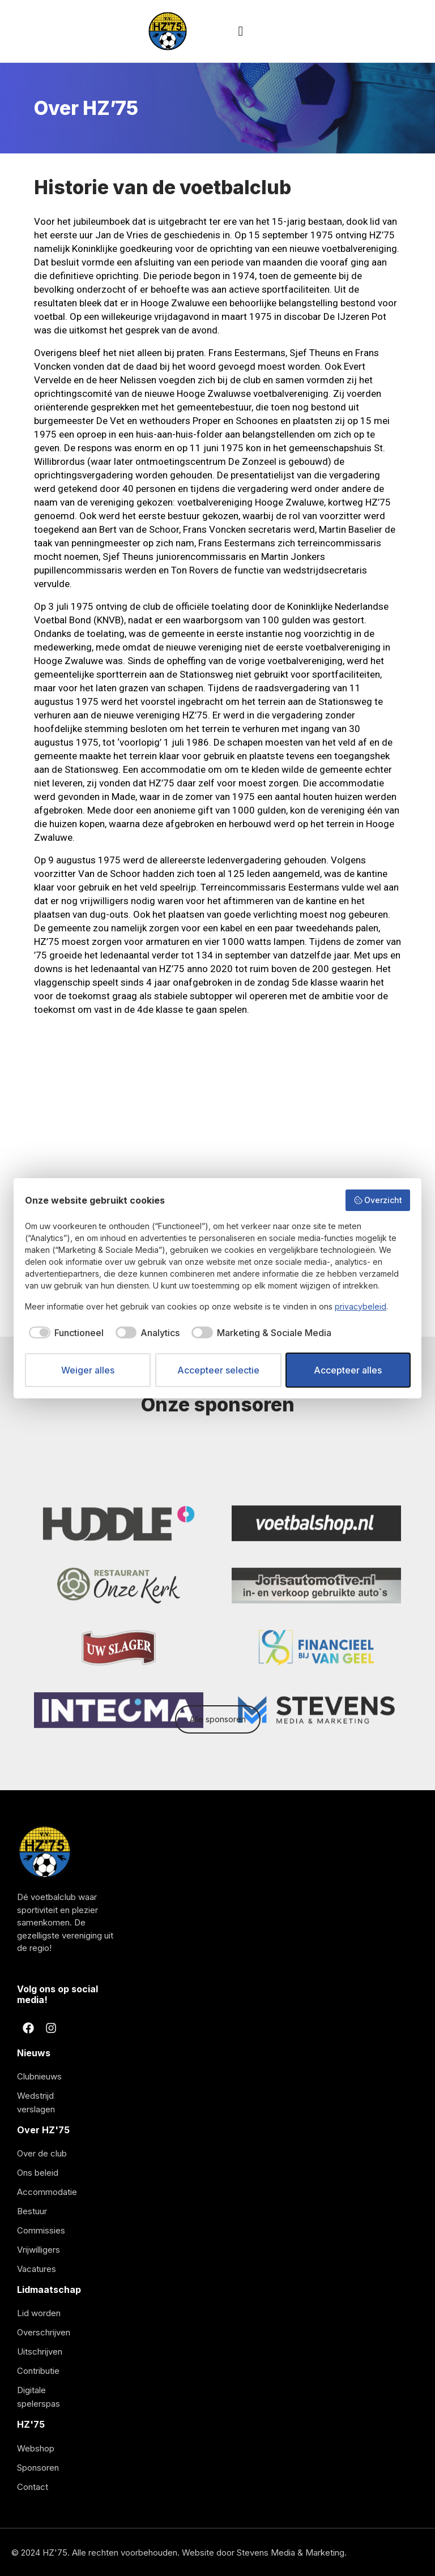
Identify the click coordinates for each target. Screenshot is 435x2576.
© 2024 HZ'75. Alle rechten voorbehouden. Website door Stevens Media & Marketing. (179, 2552)
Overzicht (378, 1200)
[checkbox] (64, 1333)
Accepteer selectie (218, 1370)
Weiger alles (87, 1370)
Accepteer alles (348, 1370)
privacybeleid (360, 1306)
